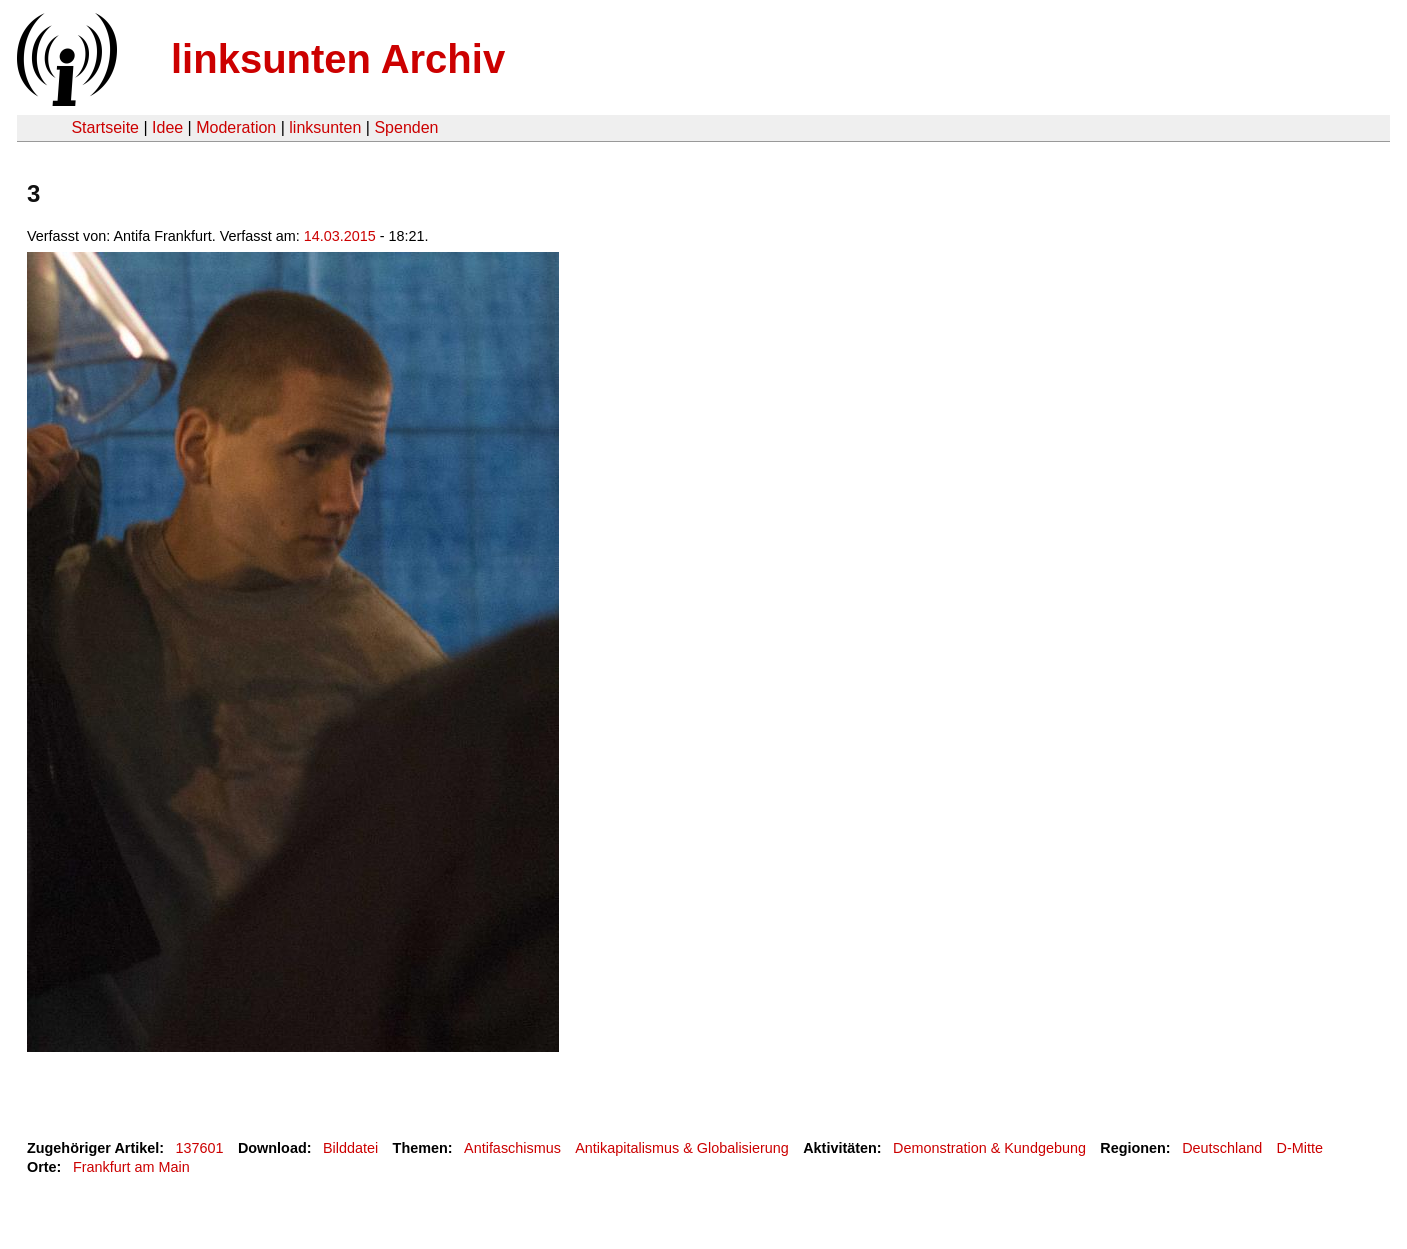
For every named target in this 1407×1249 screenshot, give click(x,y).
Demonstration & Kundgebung (989, 1148)
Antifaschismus (512, 1148)
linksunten (325, 127)
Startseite (105, 127)
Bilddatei (350, 1148)
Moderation (236, 127)
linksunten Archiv (338, 59)
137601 (200, 1148)
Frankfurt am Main (131, 1167)
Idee (167, 127)
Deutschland (1222, 1148)
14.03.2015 (340, 236)
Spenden (406, 127)
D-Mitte (1300, 1148)
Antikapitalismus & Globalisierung (682, 1148)
